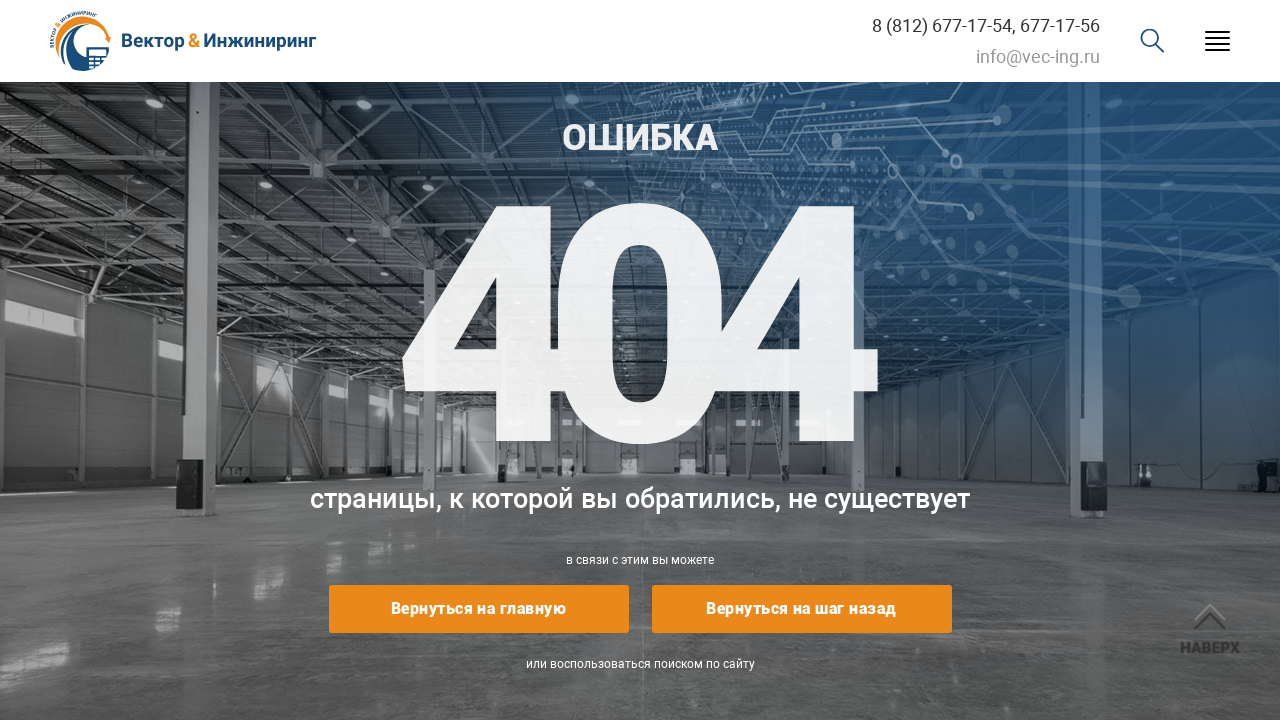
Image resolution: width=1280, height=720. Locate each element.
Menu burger (1217, 41)
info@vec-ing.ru (1038, 56)
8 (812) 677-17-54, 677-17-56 (986, 25)
